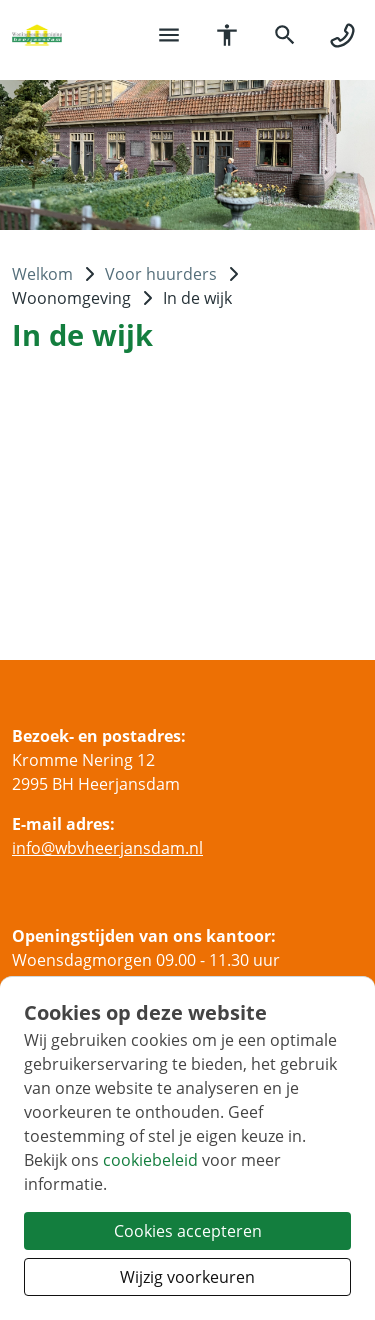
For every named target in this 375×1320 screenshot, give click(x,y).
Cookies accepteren (188, 1231)
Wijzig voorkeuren (187, 1277)
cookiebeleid (150, 1160)
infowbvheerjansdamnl (107, 848)
